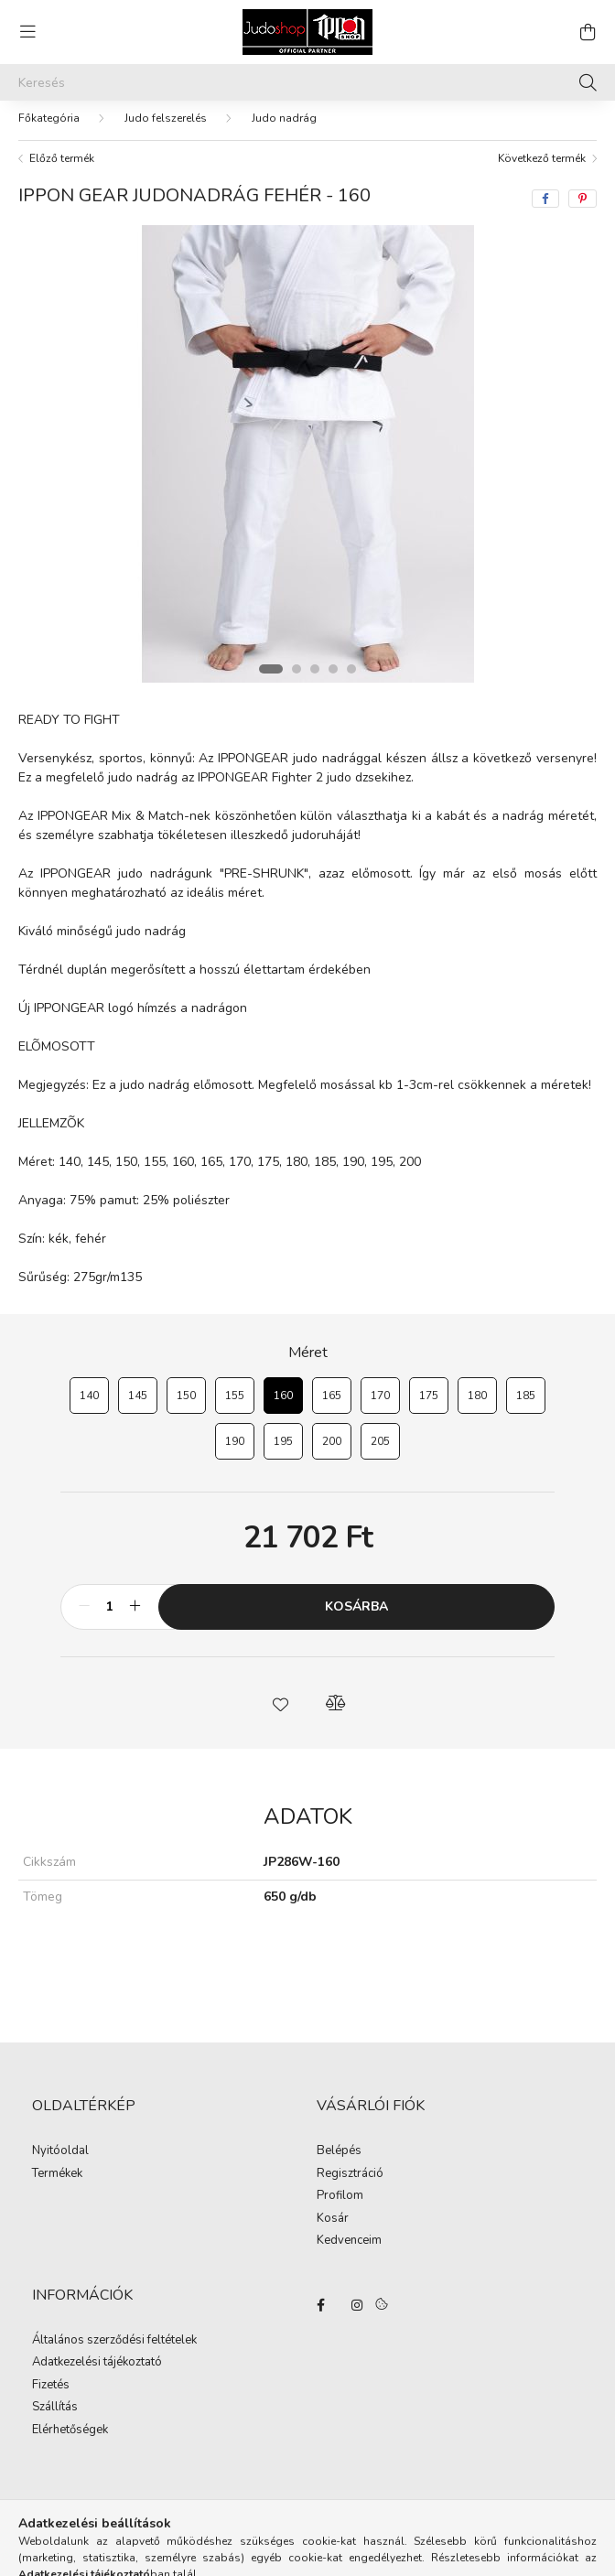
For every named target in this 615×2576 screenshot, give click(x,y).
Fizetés (51, 2394)
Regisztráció (350, 2183)
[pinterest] (582, 208)
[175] (428, 1404)
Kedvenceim (349, 2250)
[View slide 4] (333, 678)
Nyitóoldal (60, 2160)
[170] (380, 1404)
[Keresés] (307, 82)
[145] (137, 1404)
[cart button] (587, 32)
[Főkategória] (49, 127)
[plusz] (134, 1616)
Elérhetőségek (70, 2439)
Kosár (333, 2228)
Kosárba (356, 1615)
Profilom (340, 2205)
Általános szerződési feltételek (114, 2350)
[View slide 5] (351, 678)
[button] (280, 1712)
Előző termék (61, 167)
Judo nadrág (284, 127)
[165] (331, 1404)
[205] (380, 1450)
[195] (283, 1450)
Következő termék (542, 167)
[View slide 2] (296, 678)
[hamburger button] (27, 32)
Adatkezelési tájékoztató (97, 2372)
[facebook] (545, 208)
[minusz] (84, 1616)
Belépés (339, 2160)
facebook (320, 2314)
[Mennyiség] (109, 1616)
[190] (234, 1450)
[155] (234, 1404)
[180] (477, 1404)
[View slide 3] (314, 678)
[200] (331, 1450)
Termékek (57, 2183)
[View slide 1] (271, 678)
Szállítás (55, 2416)
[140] (89, 1404)
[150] (186, 1404)
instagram (357, 2314)
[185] (525, 1404)
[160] (283, 1404)
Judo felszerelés (165, 127)
